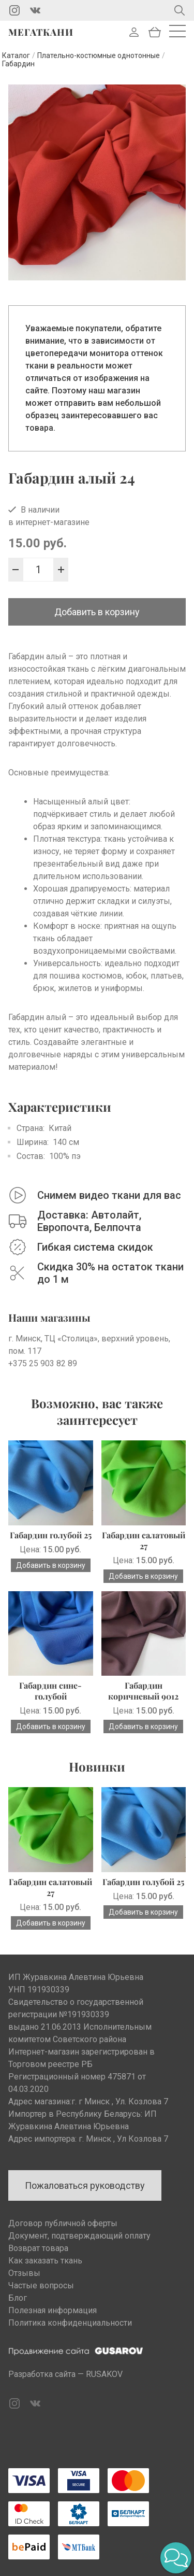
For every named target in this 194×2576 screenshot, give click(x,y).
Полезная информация (52, 2310)
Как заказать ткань (45, 2261)
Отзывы (24, 2273)
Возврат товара (38, 2248)
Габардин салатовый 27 (143, 1540)
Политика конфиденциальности (70, 2323)
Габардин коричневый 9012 (143, 1691)
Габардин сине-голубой (50, 1691)
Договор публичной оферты (62, 2223)
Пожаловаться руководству (85, 2185)
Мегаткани (40, 32)
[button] (175, 2557)
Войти (134, 32)
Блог (17, 2298)
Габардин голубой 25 (51, 1535)
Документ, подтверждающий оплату (79, 2236)
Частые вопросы (41, 2285)
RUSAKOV (104, 2374)
